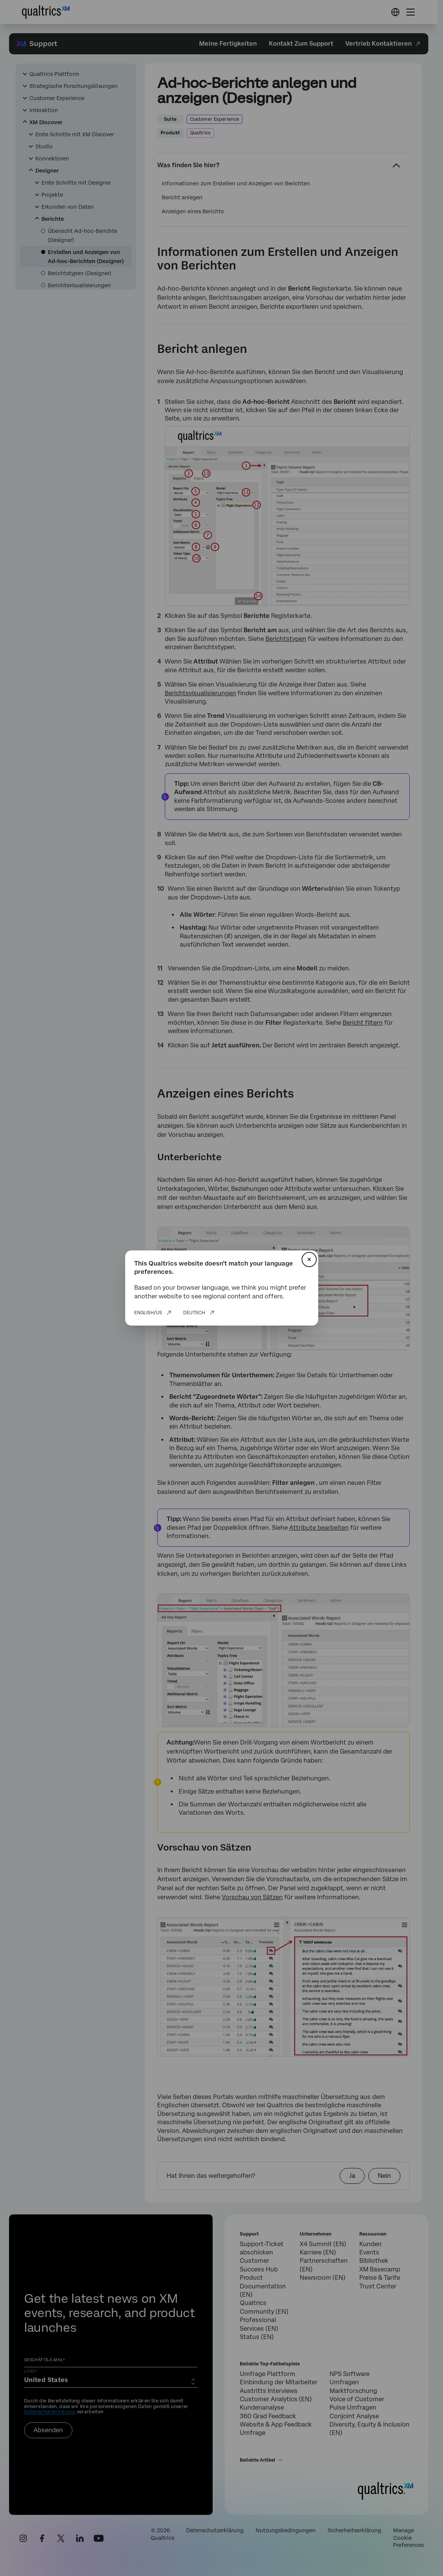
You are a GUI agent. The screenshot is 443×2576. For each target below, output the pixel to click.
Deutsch (194, 1312)
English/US (148, 1312)
